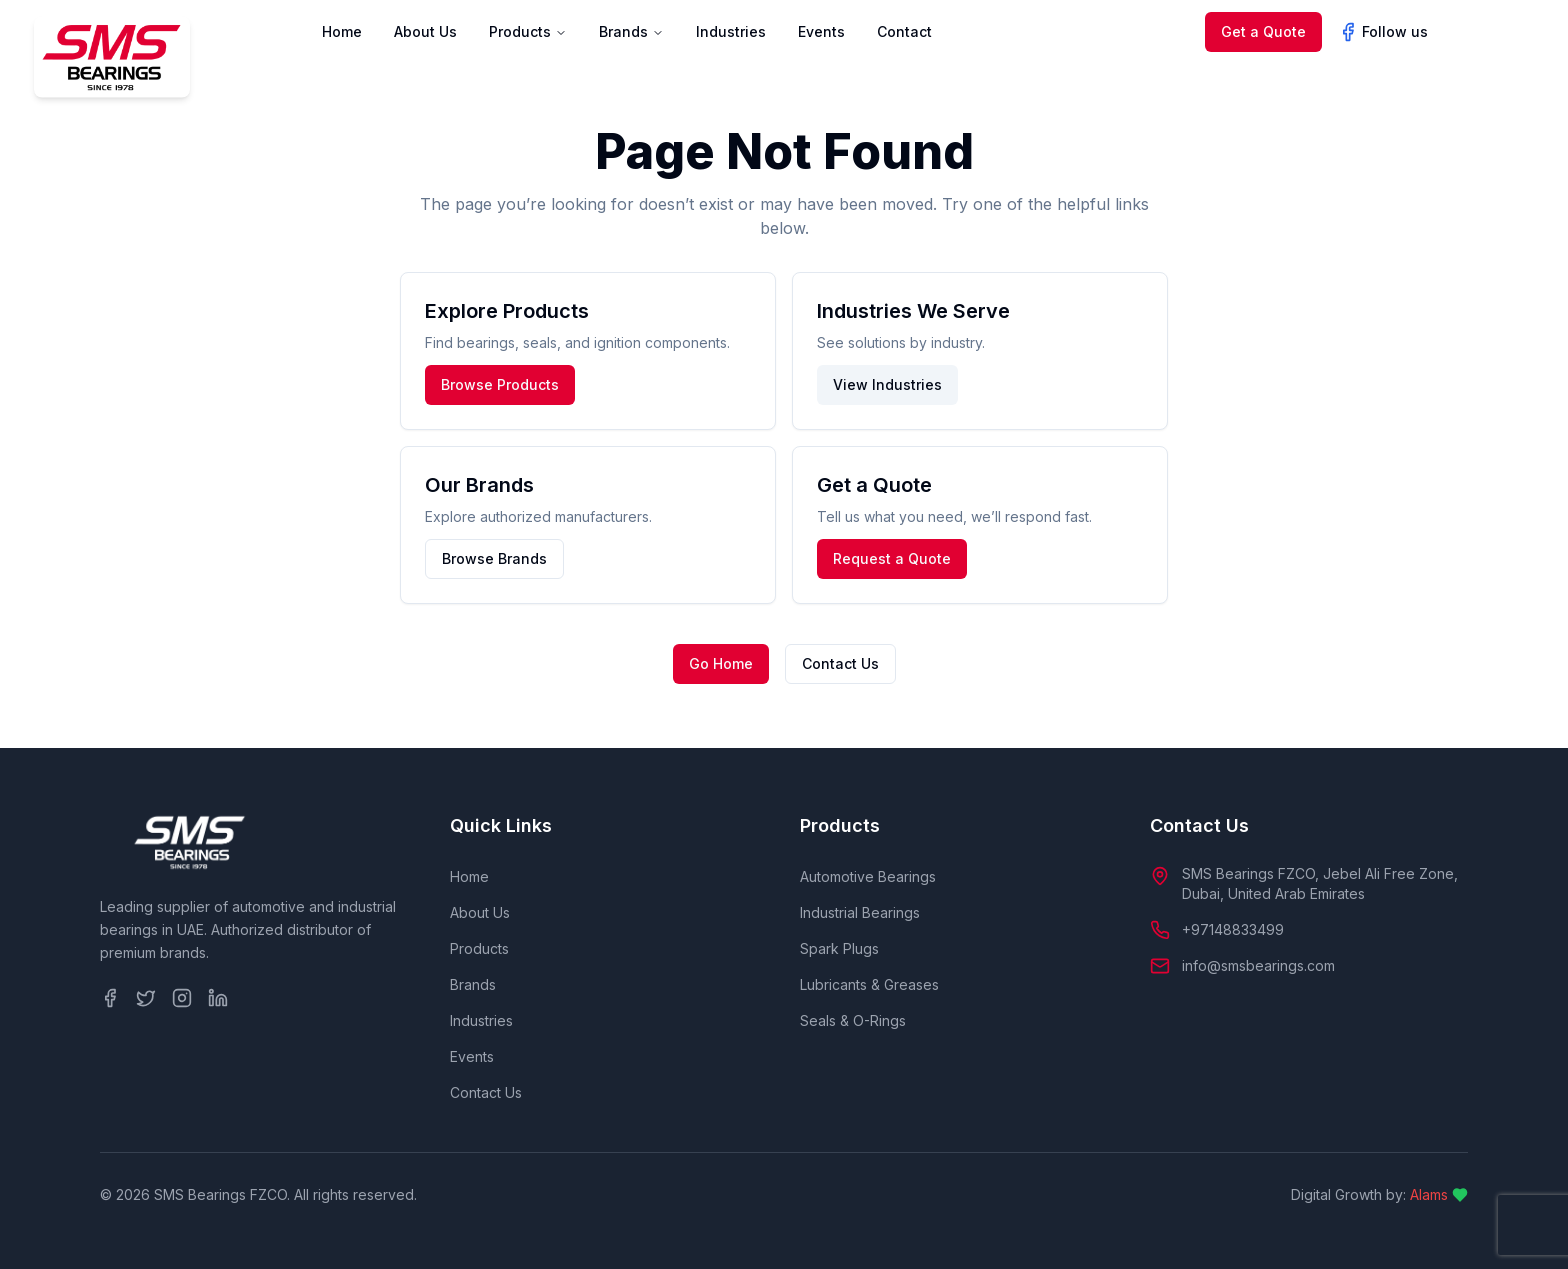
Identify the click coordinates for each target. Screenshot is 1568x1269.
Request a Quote (892, 558)
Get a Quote (1263, 31)
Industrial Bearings (860, 912)
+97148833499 (1233, 929)
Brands (631, 31)
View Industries (887, 384)
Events (821, 31)
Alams (1429, 1194)
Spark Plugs (839, 948)
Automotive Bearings (868, 876)
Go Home (721, 663)
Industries (731, 31)
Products (528, 31)
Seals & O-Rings (853, 1020)
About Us (425, 31)
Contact (904, 31)
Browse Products (500, 384)
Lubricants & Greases (869, 984)
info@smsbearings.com (1258, 965)
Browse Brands (494, 558)
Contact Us (840, 663)
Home (342, 31)
